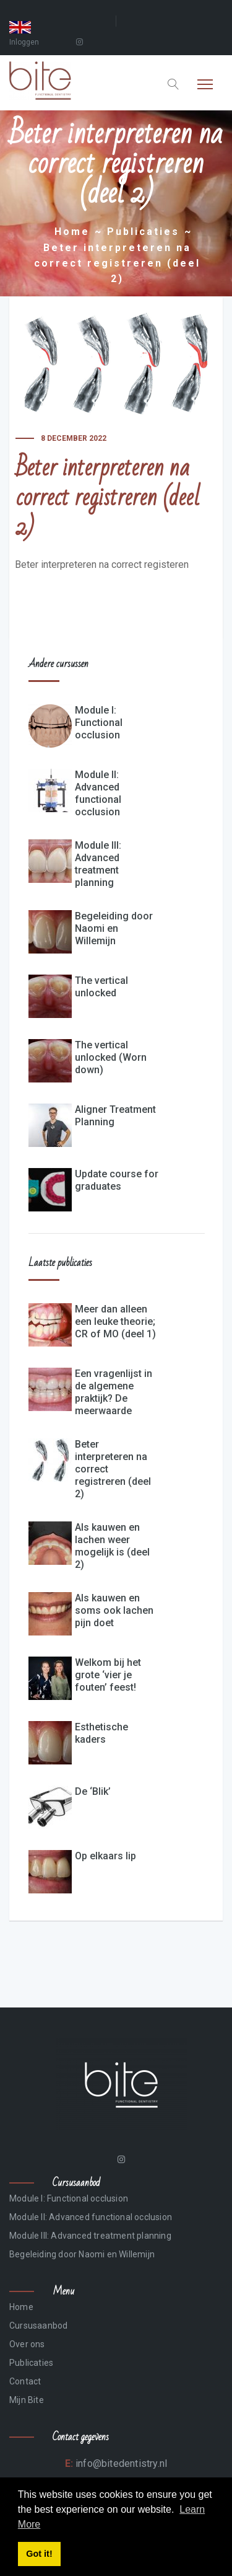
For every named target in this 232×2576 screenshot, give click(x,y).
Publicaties (143, 231)
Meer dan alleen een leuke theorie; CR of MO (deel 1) (115, 1321)
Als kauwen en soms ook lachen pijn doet (114, 1610)
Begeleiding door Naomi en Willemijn (114, 928)
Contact (25, 2381)
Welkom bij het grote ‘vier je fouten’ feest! (108, 1675)
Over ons (27, 2344)
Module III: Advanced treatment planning (98, 863)
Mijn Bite (26, 2400)
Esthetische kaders (101, 1733)
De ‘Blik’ (93, 1791)
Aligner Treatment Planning (115, 1116)
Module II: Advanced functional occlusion (98, 793)
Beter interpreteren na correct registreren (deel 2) (113, 1469)
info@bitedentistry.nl (120, 2463)
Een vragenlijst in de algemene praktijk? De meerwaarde (113, 1392)
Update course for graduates (116, 1180)
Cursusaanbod (38, 2325)
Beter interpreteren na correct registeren (102, 564)
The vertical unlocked (101, 987)
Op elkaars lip (105, 1856)
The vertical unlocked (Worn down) (111, 1057)
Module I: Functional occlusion (98, 722)
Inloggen (24, 42)
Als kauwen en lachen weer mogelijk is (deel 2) (112, 1545)
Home (72, 231)
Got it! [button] (39, 2554)
